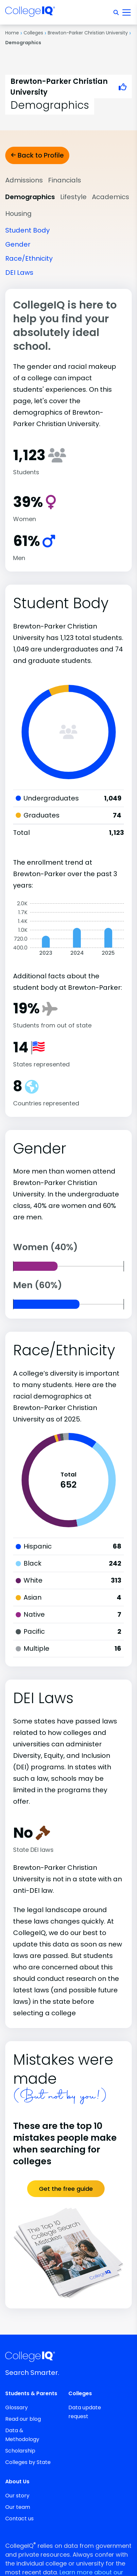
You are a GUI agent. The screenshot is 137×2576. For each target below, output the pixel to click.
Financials (64, 180)
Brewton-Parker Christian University (88, 32)
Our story (17, 2495)
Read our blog (23, 2419)
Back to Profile (37, 155)
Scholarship (20, 2450)
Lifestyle (73, 196)
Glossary (16, 2407)
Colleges (33, 32)
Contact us (19, 2518)
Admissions (24, 180)
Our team (17, 2507)
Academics (110, 196)
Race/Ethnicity (29, 258)
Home (12, 32)
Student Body (27, 230)
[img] (30, 13)
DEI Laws (19, 272)
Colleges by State (28, 2462)
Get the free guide (66, 2189)
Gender (17, 244)
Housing (18, 213)
